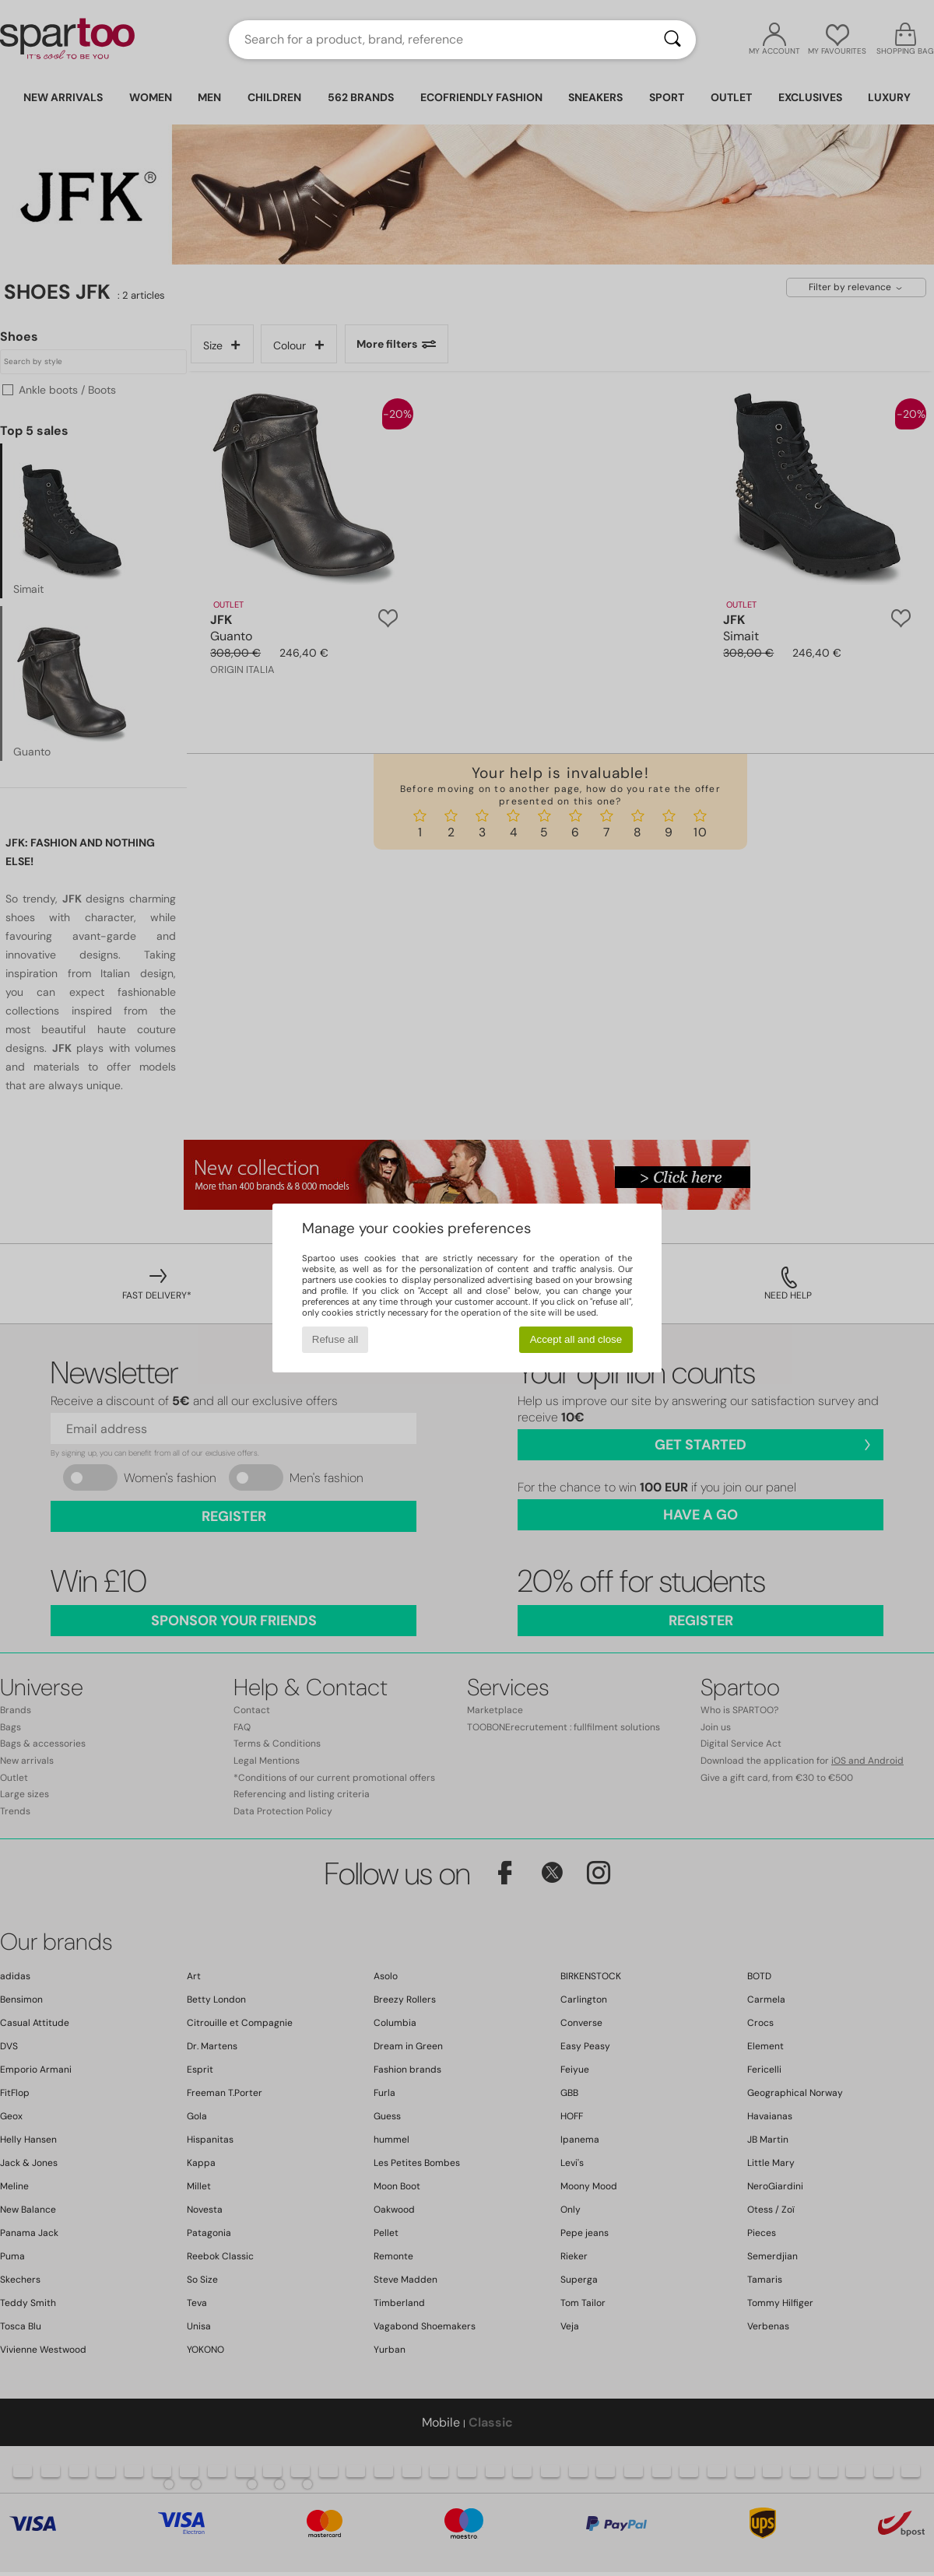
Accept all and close (576, 1339)
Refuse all (335, 1339)
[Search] (672, 39)
